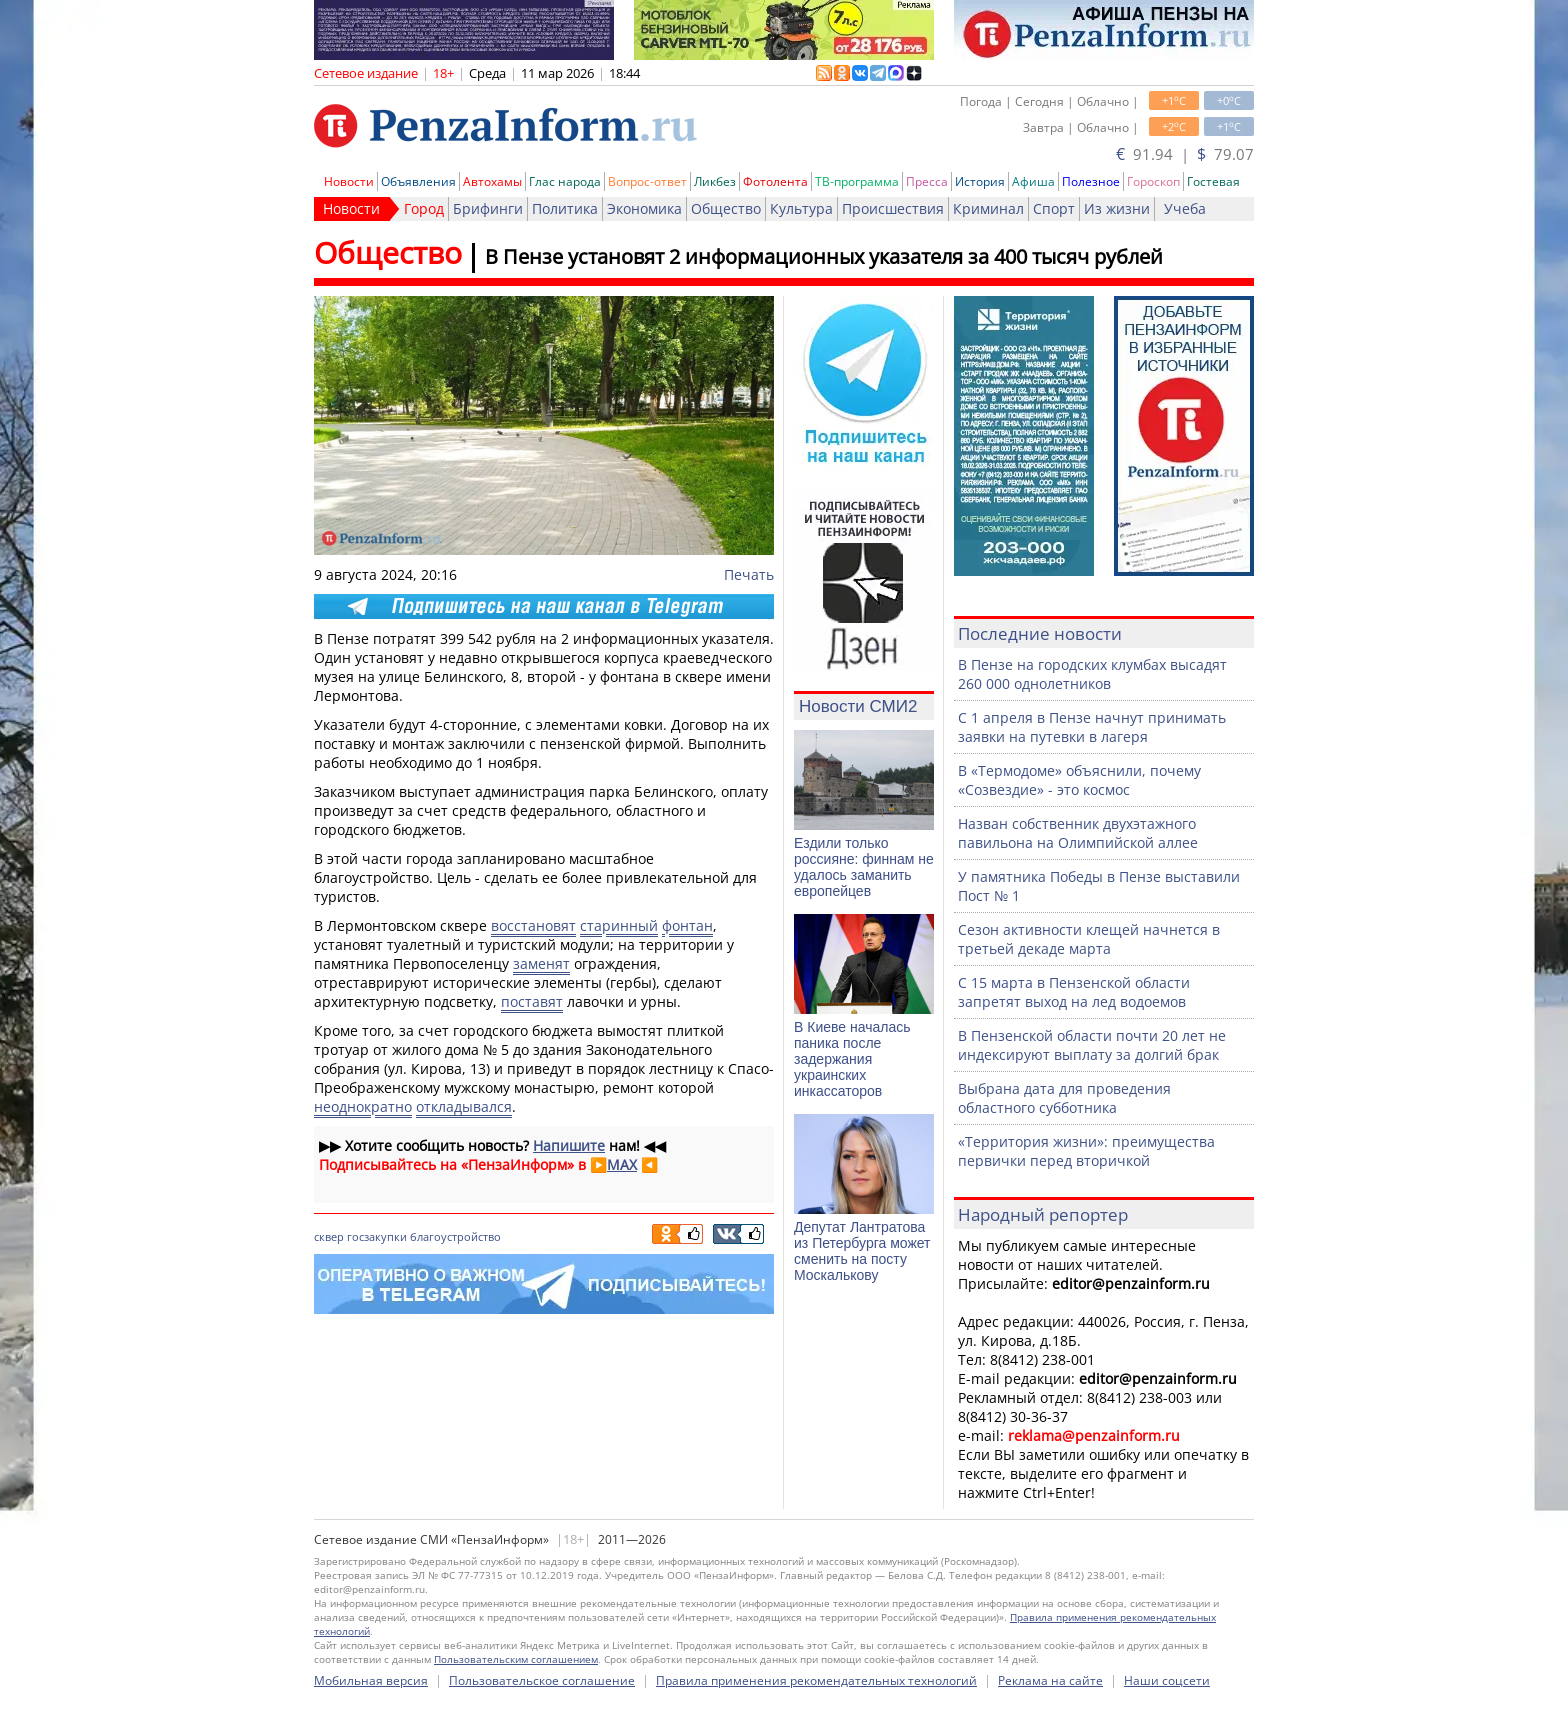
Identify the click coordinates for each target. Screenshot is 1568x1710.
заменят (541, 963)
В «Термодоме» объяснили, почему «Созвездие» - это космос (1079, 780)
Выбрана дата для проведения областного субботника (1064, 1098)
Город (424, 208)
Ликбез (715, 181)
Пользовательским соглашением (516, 1659)
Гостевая (1213, 181)
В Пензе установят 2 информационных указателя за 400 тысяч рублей (824, 256)
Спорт (1054, 208)
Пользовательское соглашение (542, 1680)
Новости (349, 181)
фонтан (687, 925)
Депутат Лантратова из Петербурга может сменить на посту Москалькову (862, 1251)
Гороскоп (1153, 181)
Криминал (988, 208)
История (980, 181)
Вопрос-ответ (647, 181)
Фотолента (775, 181)
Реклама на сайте (1050, 1680)
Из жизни (1117, 208)
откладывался (464, 1106)
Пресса (927, 181)
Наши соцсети (1167, 1680)
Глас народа (565, 181)
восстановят (533, 925)
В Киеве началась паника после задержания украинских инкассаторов (852, 1059)
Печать (749, 574)
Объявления (418, 181)
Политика (565, 208)
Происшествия (893, 208)
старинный (619, 925)
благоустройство (455, 1236)
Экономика (644, 208)
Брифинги (488, 208)
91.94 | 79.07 (1185, 154)
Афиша (1033, 181)
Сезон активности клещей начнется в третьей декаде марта (1089, 939)
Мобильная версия (371, 1680)
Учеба (1185, 208)
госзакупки (377, 1236)
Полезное (1091, 181)
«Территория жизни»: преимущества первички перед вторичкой (1086, 1151)
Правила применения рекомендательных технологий (816, 1680)
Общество (726, 208)
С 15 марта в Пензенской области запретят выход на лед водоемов (1074, 992)
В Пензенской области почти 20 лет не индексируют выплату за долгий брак (1092, 1045)
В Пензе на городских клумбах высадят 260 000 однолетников (1092, 674)
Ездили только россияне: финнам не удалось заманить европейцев (864, 867)
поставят (532, 1001)
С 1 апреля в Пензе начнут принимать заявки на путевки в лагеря (1092, 727)
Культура (801, 208)
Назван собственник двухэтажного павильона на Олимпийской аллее (1078, 833)
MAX (622, 1164)
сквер (329, 1236)
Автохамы (492, 181)
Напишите (569, 1145)
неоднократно (363, 1106)
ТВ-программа (857, 181)
